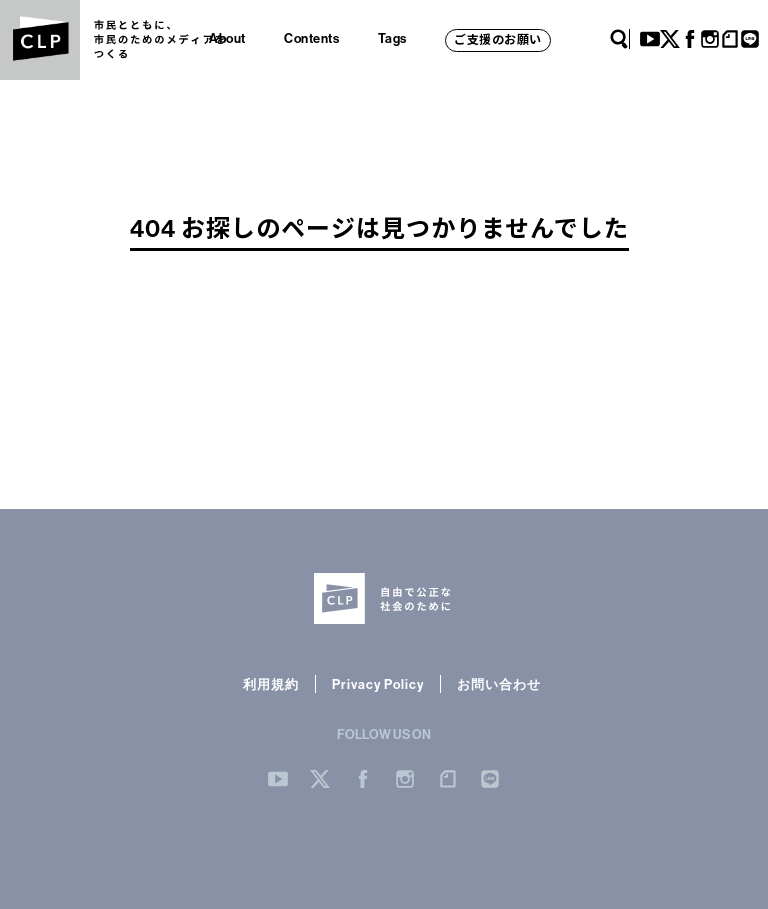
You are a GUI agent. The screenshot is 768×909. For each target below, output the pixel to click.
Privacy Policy (378, 684)
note (730, 39)
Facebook (690, 39)
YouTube (650, 39)
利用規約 (271, 684)
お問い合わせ (499, 684)
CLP (40, 40)
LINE (750, 39)
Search (619, 39)
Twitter (670, 39)
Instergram (405, 779)
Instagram (710, 39)
